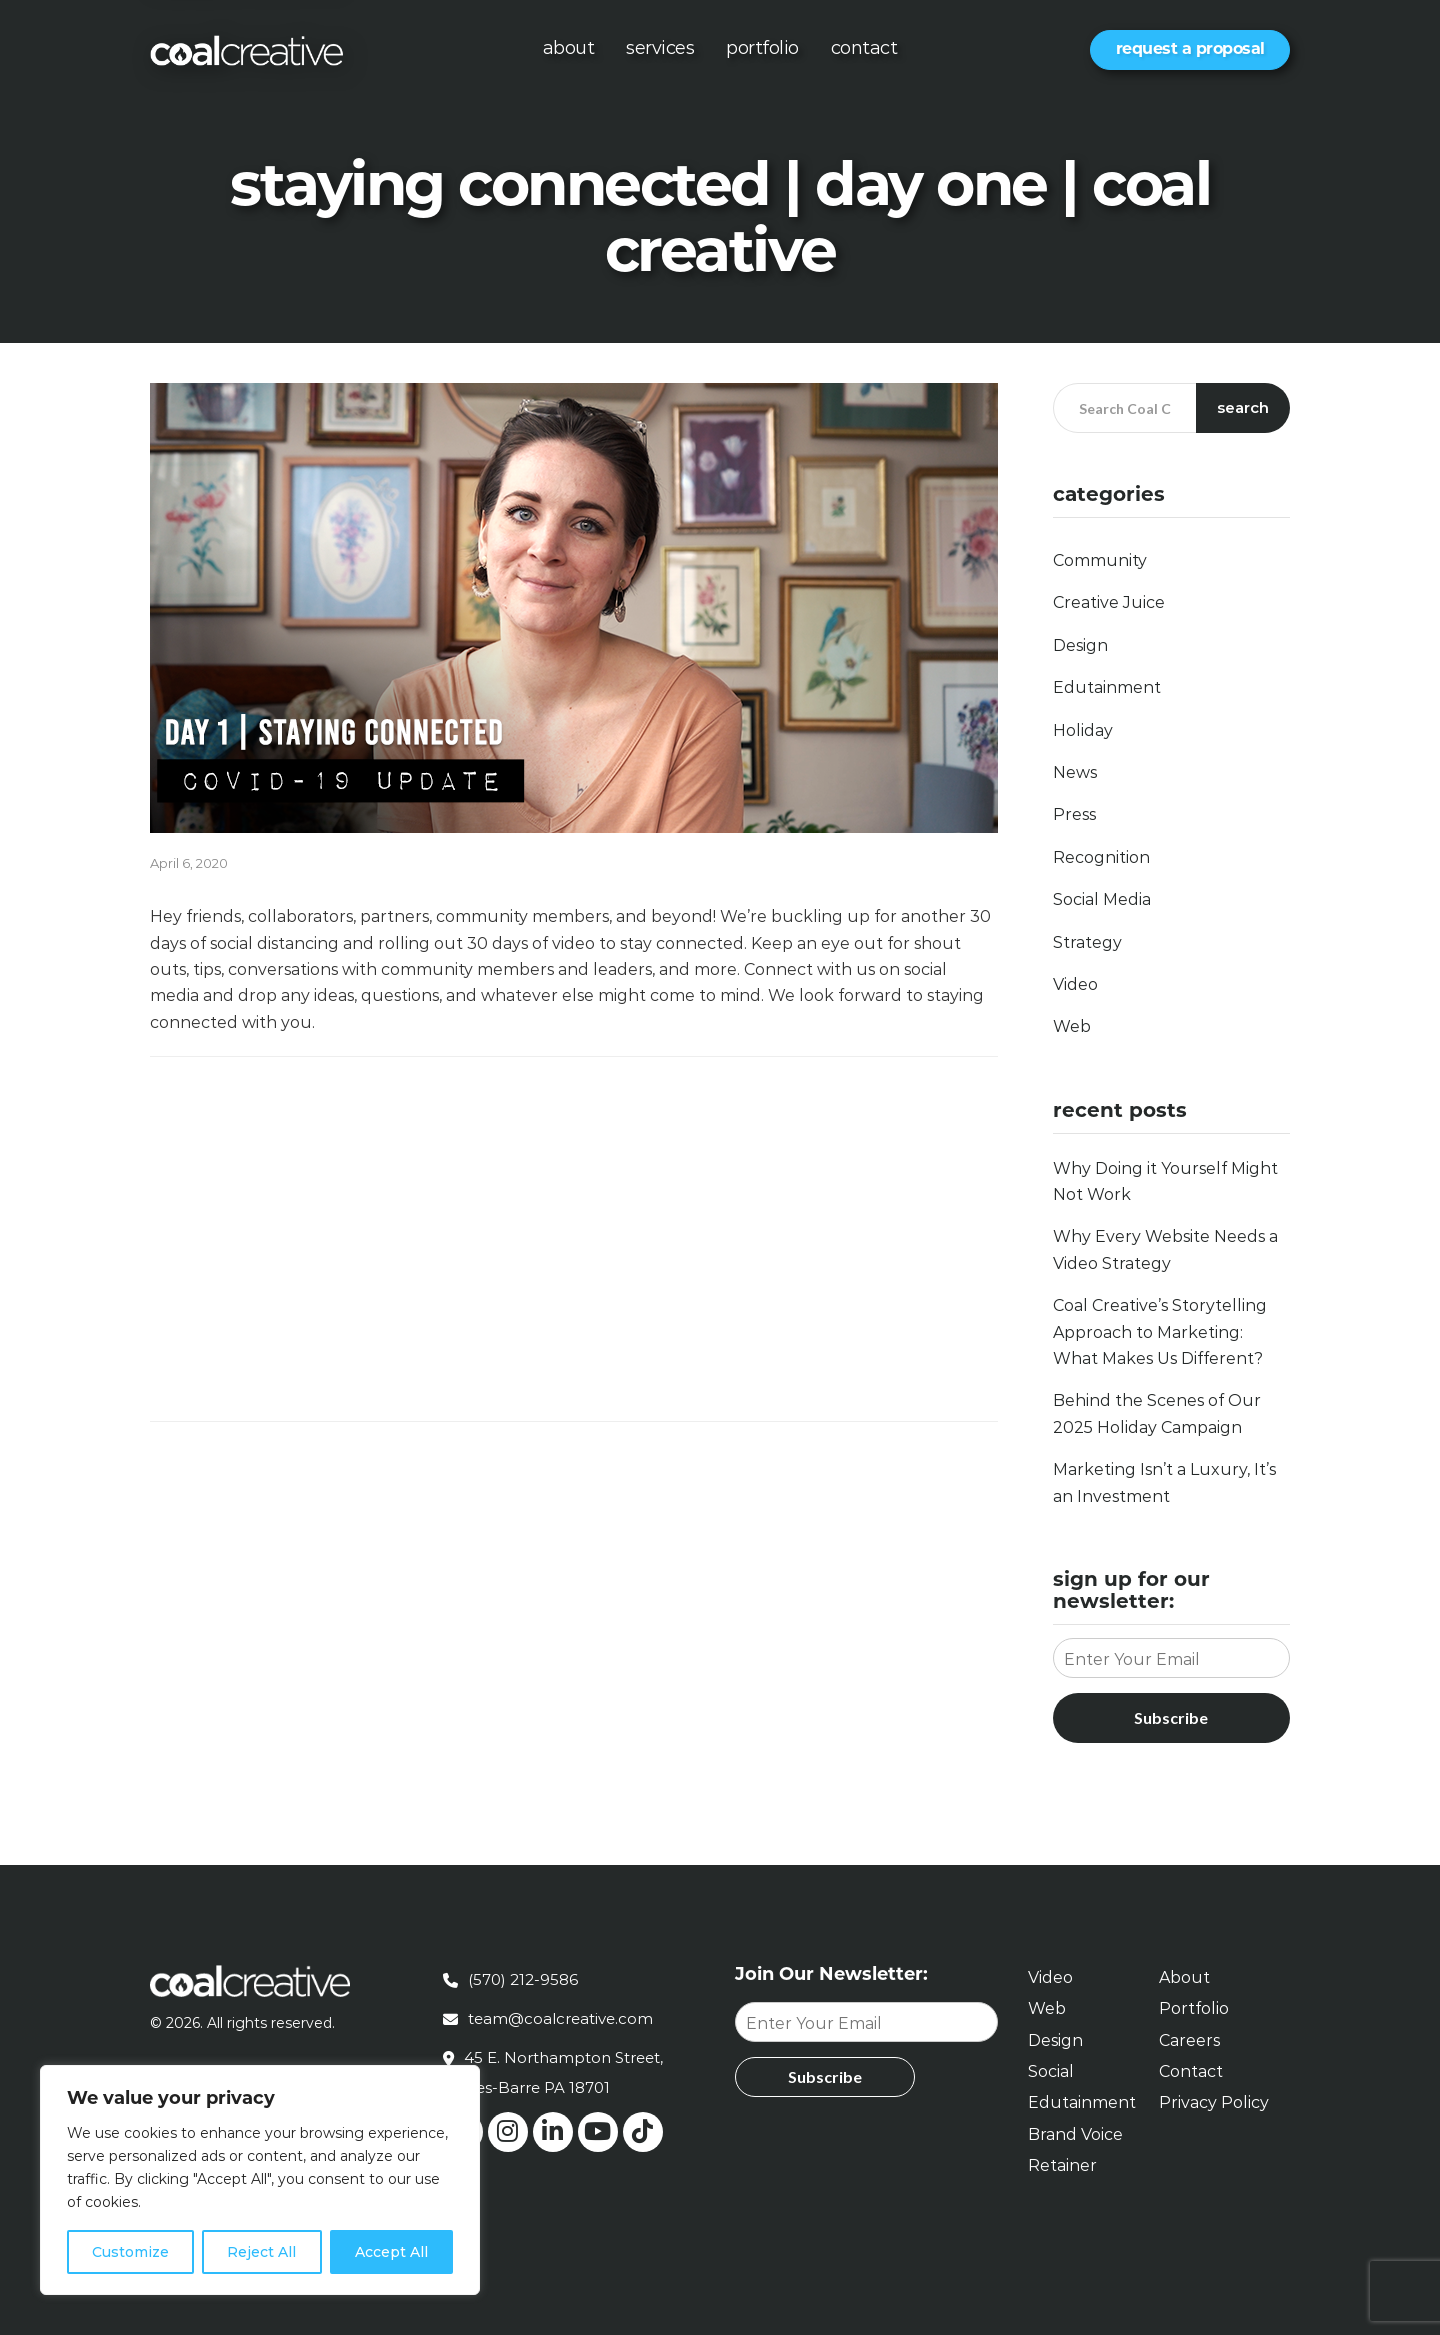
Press (1074, 814)
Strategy (1087, 942)
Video (1075, 984)
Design (1080, 645)
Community (1100, 560)
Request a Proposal (1190, 48)
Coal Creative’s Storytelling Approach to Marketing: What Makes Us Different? (1160, 1332)
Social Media (1102, 899)
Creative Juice (1109, 602)
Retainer (1062, 2165)
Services (660, 48)
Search (1244, 407)
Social (1051, 2071)
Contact (864, 48)
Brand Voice (1075, 2134)
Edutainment (1107, 687)
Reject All (261, 2252)
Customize (130, 2252)
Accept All (391, 2252)
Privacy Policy (1214, 2102)
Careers (1189, 2040)
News (1075, 772)
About (569, 48)
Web (1072, 1026)
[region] (260, 2180)
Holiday (1083, 730)
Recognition (1101, 857)
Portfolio (762, 48)
